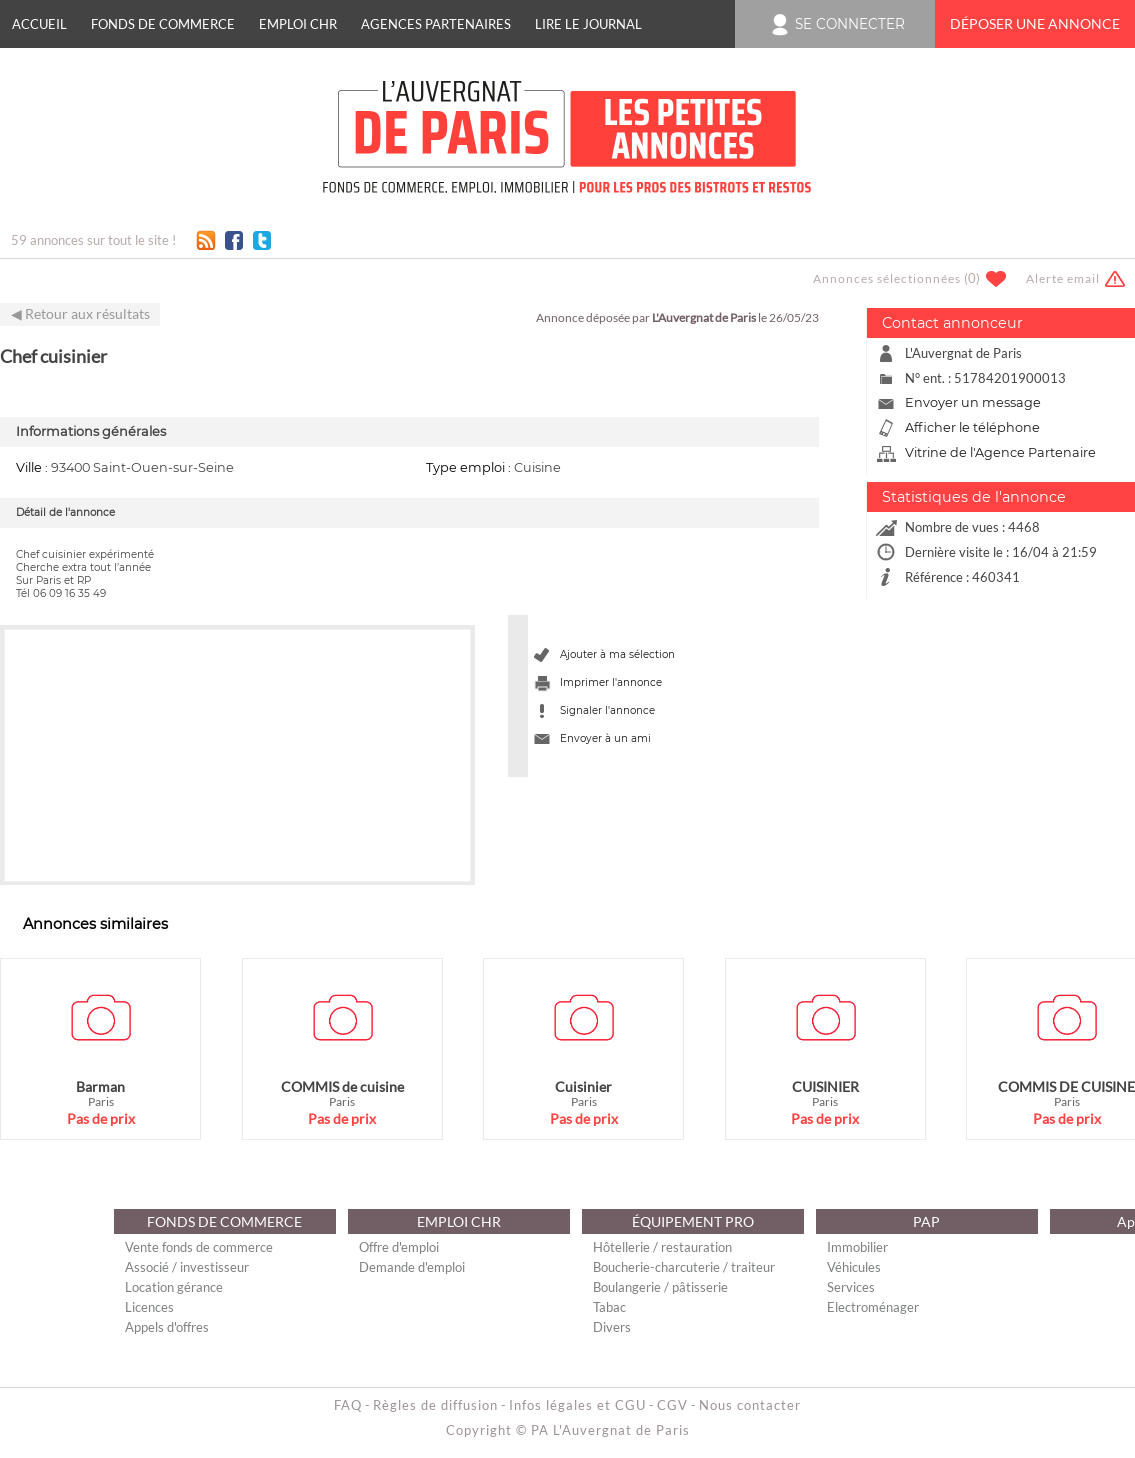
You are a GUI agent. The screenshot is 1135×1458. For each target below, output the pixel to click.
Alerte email (1063, 278)
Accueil (39, 24)
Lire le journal (588, 24)
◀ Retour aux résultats (80, 314)
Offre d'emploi (399, 1247)
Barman (100, 1086)
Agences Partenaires (436, 24)
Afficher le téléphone (972, 427)
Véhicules (854, 1267)
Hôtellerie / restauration (662, 1247)
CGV (672, 1405)
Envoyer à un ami (605, 738)
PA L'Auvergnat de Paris (610, 1430)
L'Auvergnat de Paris (704, 317)
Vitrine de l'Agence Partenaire (1000, 452)
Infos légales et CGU (577, 1405)
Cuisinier (583, 1086)
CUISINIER (825, 1086)
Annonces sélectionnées (887, 278)
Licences (149, 1307)
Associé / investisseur (187, 1267)
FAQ (348, 1405)
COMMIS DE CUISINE (1066, 1086)
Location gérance (174, 1287)
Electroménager (873, 1307)
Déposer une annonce (1035, 24)
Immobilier (857, 1247)
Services (851, 1287)
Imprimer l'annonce (611, 682)
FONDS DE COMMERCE (163, 24)
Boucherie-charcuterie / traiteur (684, 1267)
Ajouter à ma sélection (617, 654)
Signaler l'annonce (607, 710)
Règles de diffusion (435, 1405)
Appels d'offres (167, 1327)
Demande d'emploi (412, 1267)
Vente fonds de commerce (199, 1247)
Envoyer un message (973, 402)
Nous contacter (750, 1405)
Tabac (609, 1307)
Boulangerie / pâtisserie (660, 1287)
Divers (612, 1327)
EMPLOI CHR (298, 24)
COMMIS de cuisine (342, 1086)
